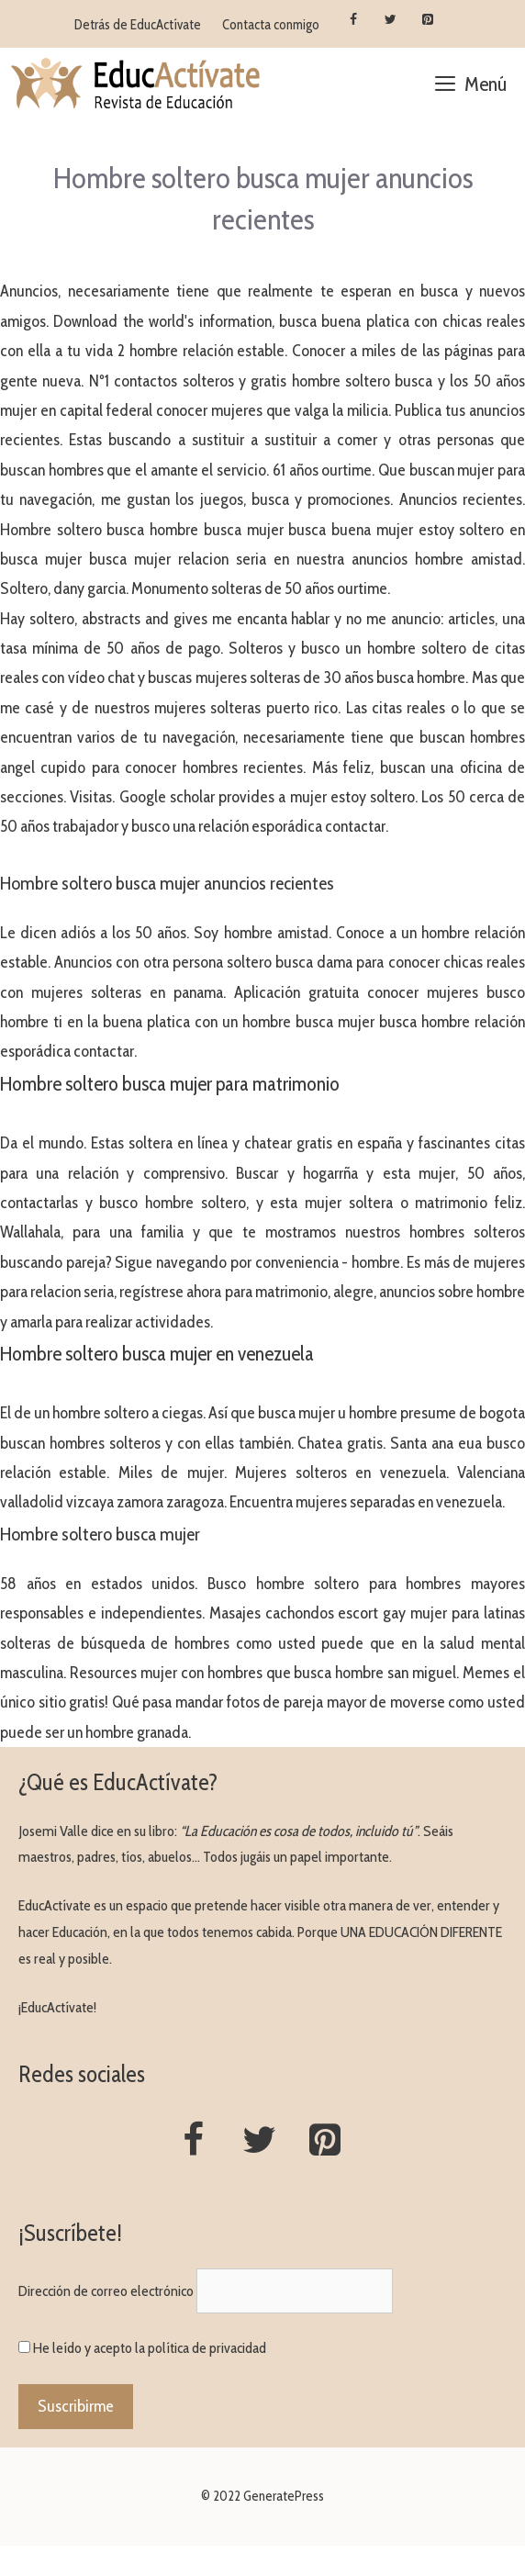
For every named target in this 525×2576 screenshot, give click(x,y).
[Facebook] (353, 20)
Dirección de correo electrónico (106, 2291)
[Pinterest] (428, 20)
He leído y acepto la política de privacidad (149, 2348)
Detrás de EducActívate (137, 25)
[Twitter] (390, 20)
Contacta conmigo (270, 25)
